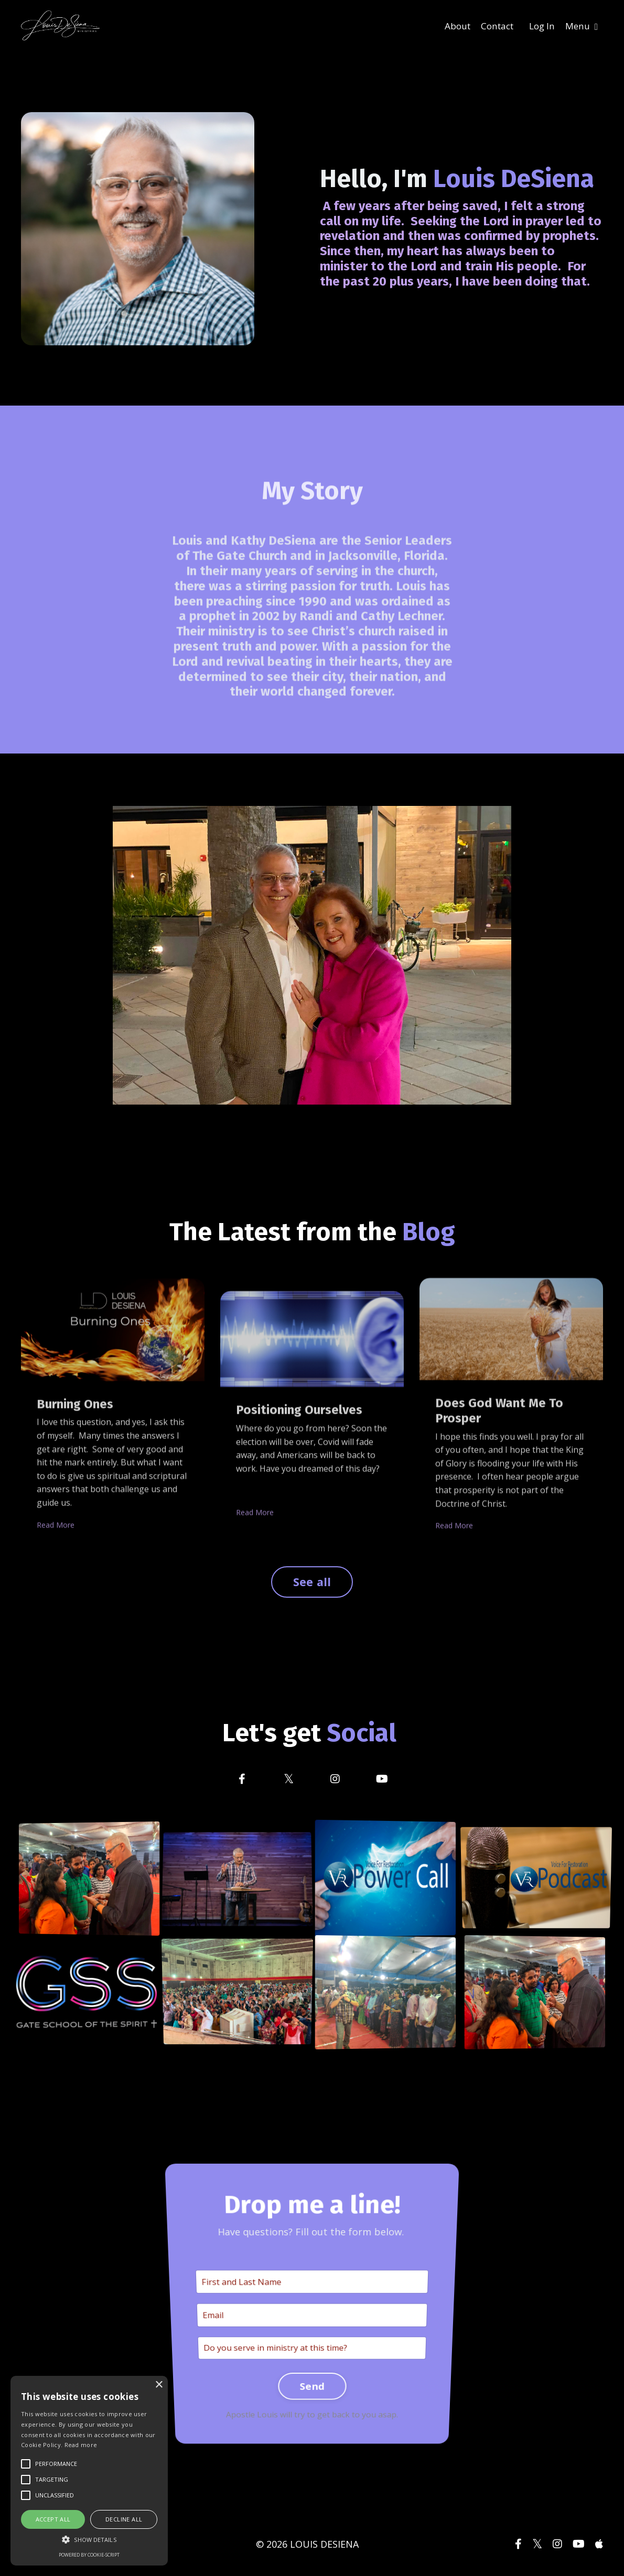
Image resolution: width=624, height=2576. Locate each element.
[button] (89, 2539)
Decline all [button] (123, 2519)
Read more (81, 2445)
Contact (492, 25)
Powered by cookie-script (89, 2554)
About (450, 25)
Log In (539, 25)
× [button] (159, 2385)
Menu (581, 25)
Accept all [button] (53, 2519)
